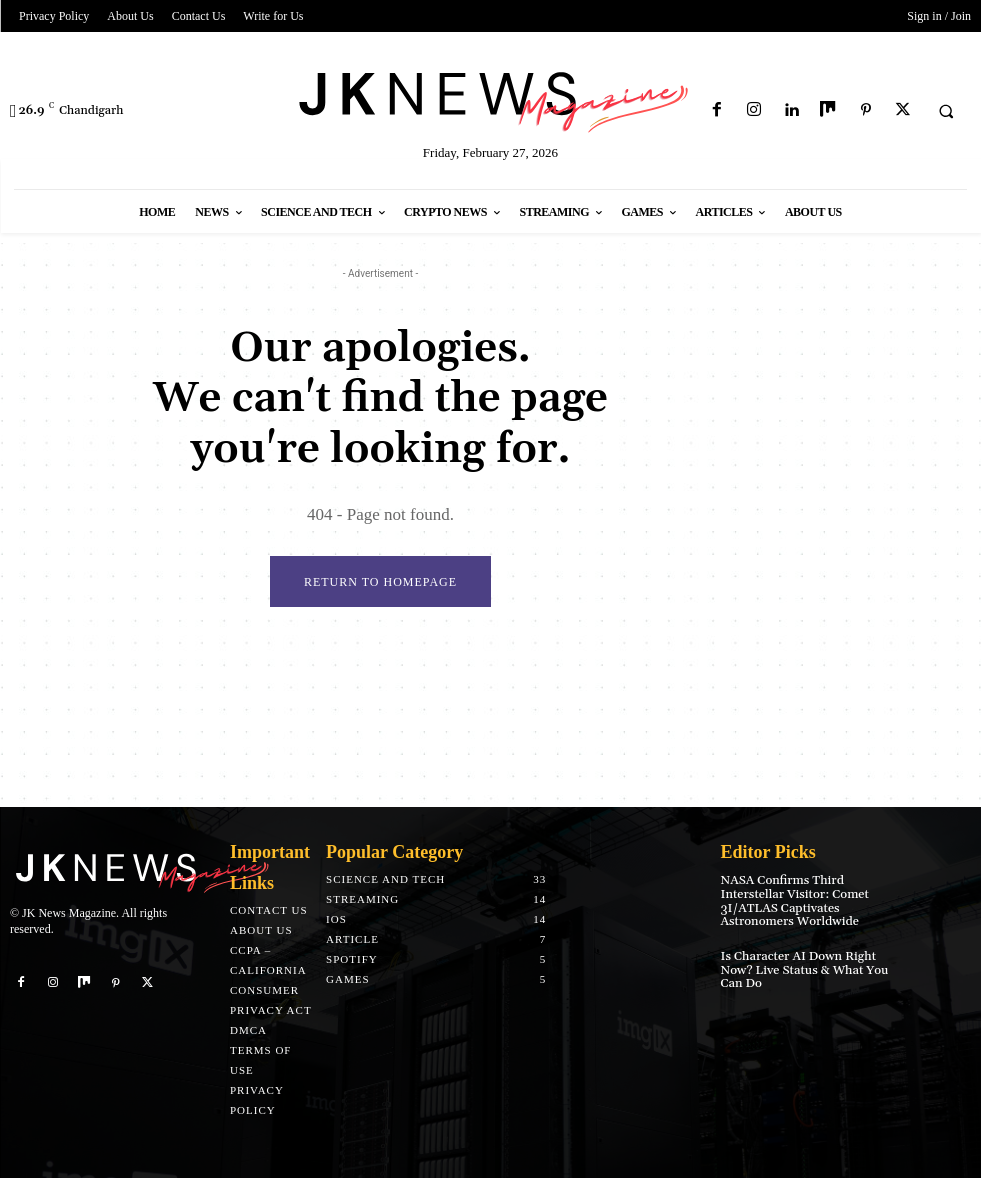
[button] (946, 111)
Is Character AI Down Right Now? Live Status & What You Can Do (802, 967)
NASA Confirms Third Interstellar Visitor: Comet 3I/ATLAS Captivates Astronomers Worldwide (793, 901)
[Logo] (490, 98)
